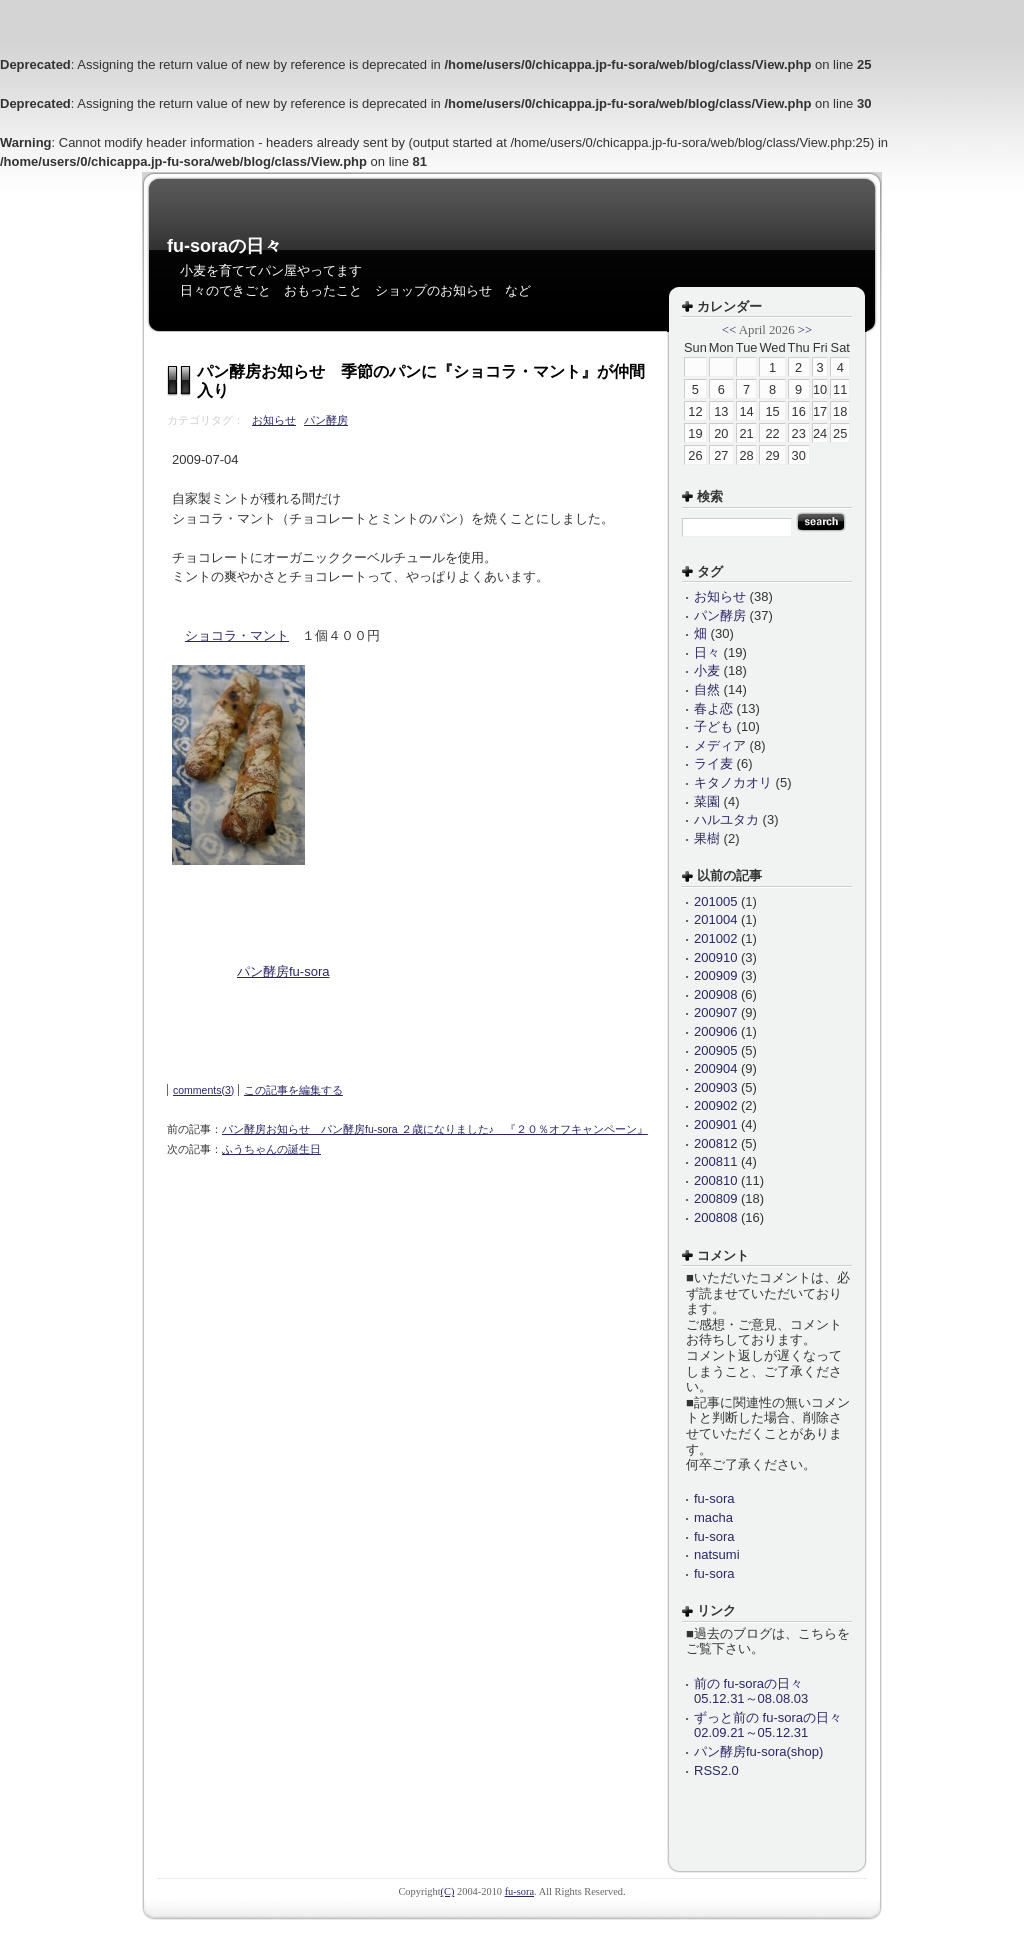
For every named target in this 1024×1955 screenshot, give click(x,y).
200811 (715, 1161)
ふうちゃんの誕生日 (271, 1149)
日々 (707, 652)
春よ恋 (713, 708)
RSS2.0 (716, 1770)
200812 (715, 1143)
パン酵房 (326, 420)
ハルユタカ (726, 819)
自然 (707, 689)
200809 (715, 1198)
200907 (715, 1012)
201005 (715, 901)
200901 (715, 1124)
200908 (715, 994)
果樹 (707, 838)
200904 (715, 1068)
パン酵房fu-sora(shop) (758, 1751)
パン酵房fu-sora (283, 971)
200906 (715, 1031)
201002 (715, 938)
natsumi (717, 1554)
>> (805, 330)
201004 (715, 919)
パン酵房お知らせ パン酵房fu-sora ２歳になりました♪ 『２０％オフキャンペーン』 (435, 1129)
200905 (715, 1050)
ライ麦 (713, 763)
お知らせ (274, 420)
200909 (715, 975)
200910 (715, 957)
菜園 (707, 801)
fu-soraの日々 (224, 246)
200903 (715, 1087)
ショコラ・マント (237, 635)
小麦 (707, 670)
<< (729, 330)
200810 (715, 1180)
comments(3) (203, 1090)
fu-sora (714, 1498)
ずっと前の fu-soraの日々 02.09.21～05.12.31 (768, 1725)
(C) (448, 1891)
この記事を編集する (293, 1090)
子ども (713, 726)
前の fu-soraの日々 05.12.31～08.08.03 (751, 1691)
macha (713, 1517)
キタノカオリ (733, 782)
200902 (715, 1105)
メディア (720, 745)
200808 (715, 1217)
